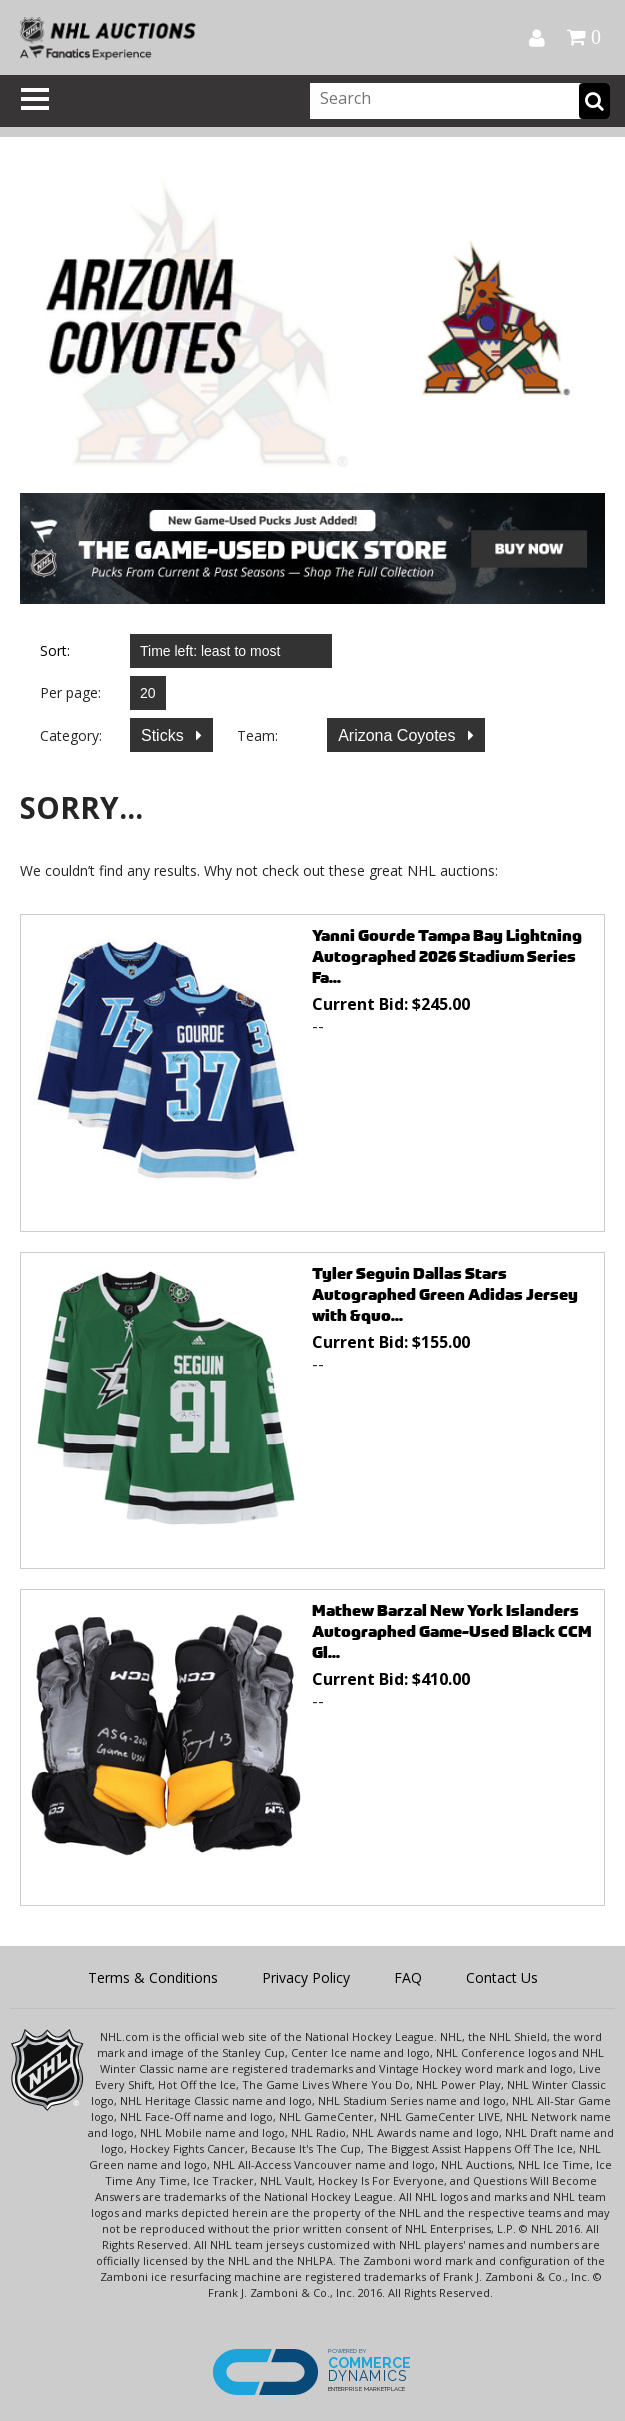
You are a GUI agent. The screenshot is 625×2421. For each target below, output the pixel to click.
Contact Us (502, 1977)
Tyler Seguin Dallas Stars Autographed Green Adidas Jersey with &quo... (445, 1294)
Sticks (164, 735)
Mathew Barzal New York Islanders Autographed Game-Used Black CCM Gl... (452, 1631)
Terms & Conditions (153, 1977)
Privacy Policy (306, 1977)
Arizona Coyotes (399, 735)
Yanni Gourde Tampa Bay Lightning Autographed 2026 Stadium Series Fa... (447, 956)
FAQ (408, 1977)
